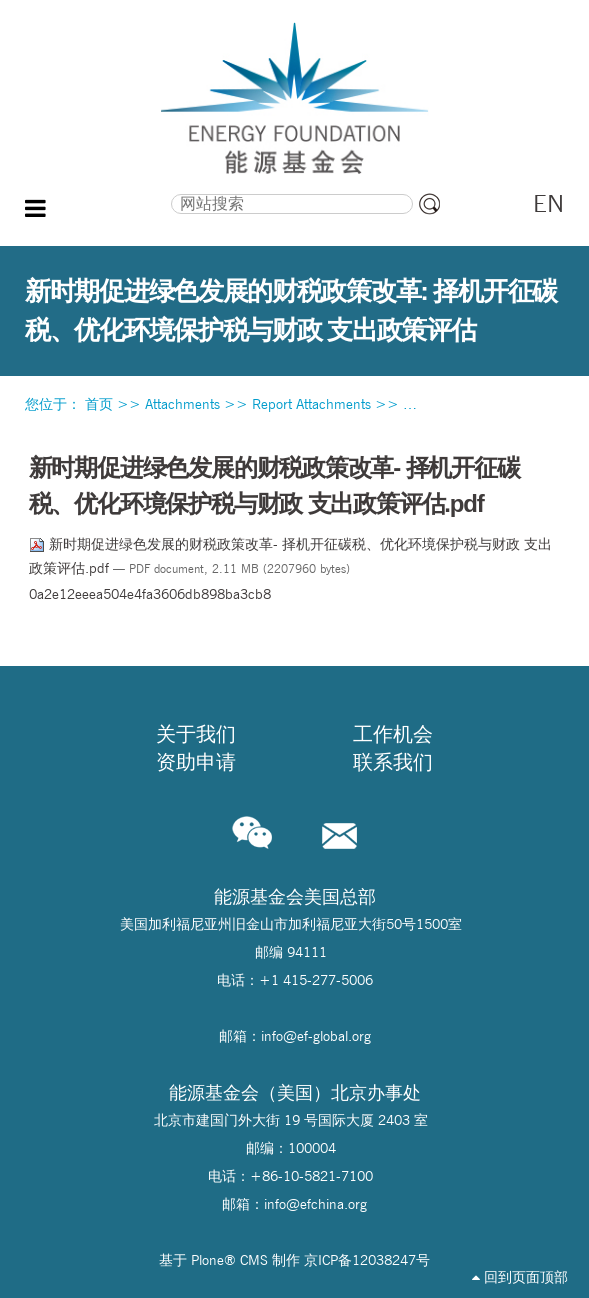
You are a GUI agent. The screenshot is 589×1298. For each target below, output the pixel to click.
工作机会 (393, 734)
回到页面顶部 (520, 1277)
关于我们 (196, 734)
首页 (99, 404)
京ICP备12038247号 (367, 1260)
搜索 (102, 191)
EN (548, 203)
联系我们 (393, 762)
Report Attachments (311, 404)
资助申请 (196, 762)
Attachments (182, 404)
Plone (207, 1260)
